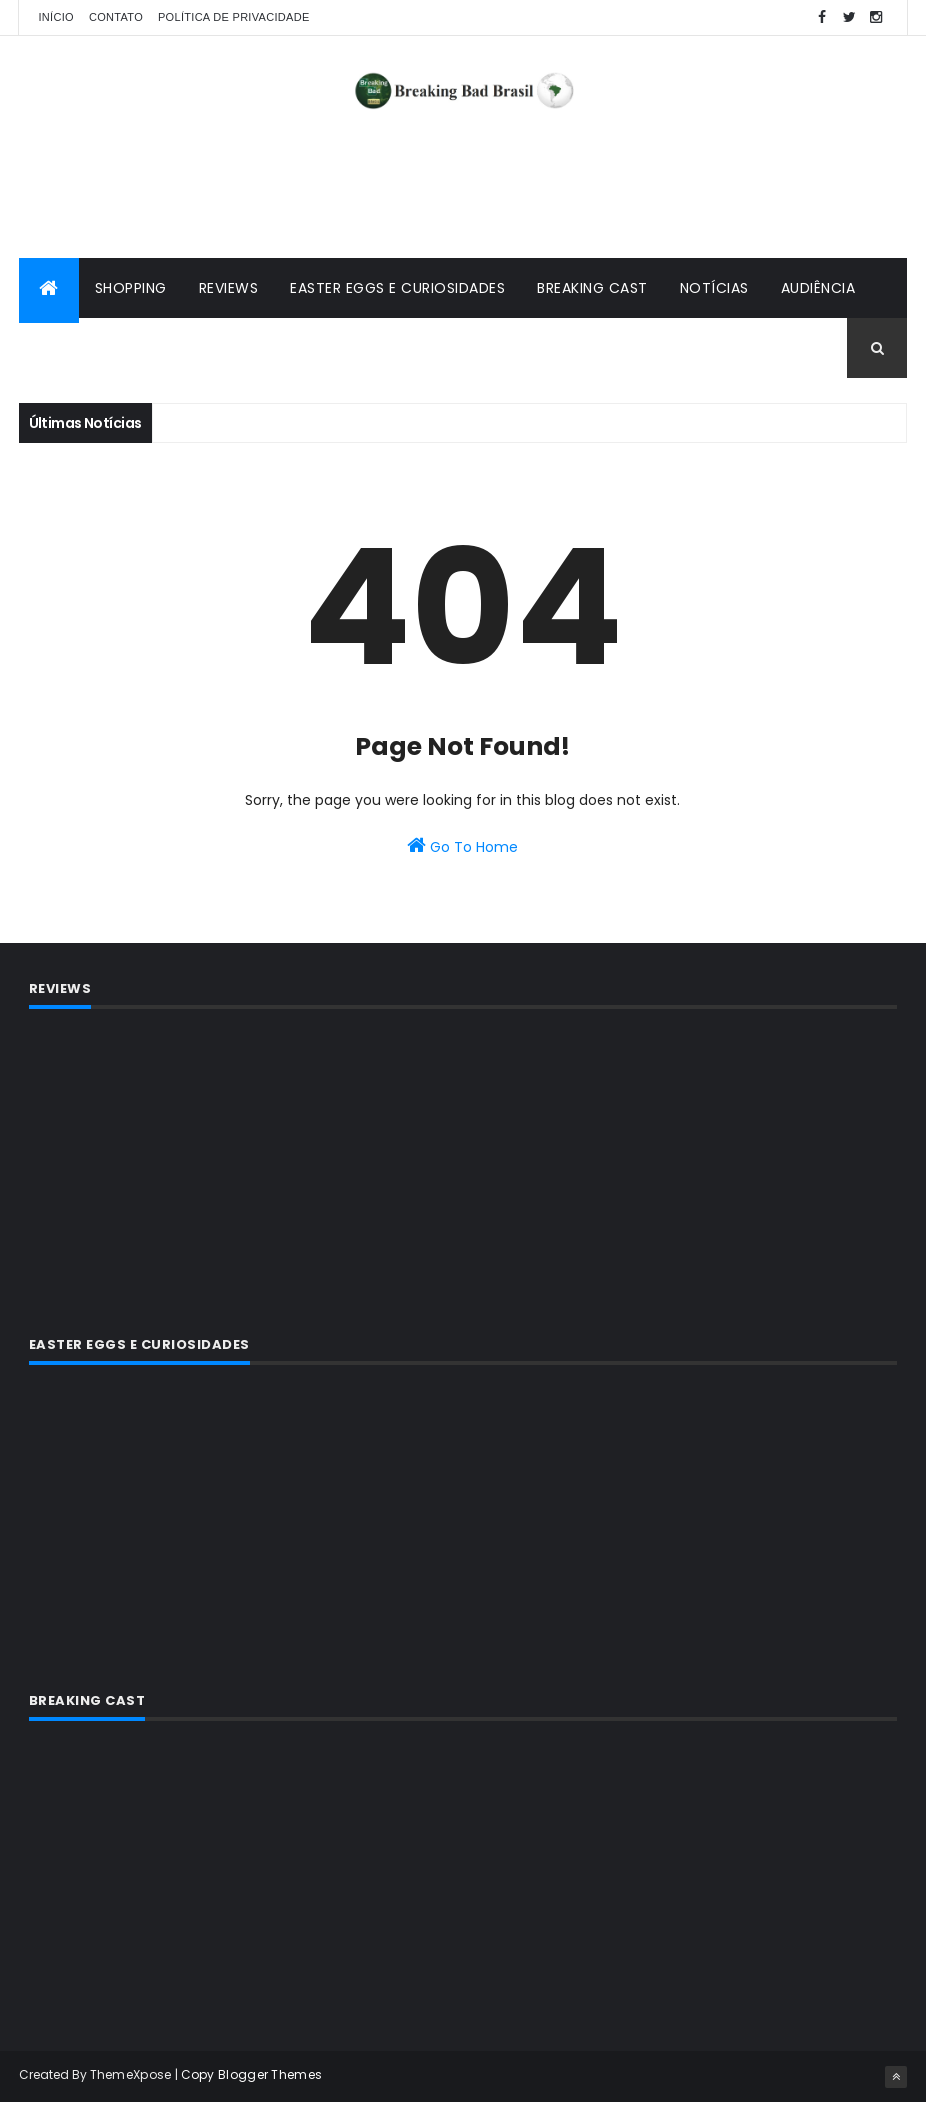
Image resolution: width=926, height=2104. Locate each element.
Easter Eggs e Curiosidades (397, 290)
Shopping (131, 290)
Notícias (714, 290)
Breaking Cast (592, 290)
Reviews (229, 290)
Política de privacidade (234, 17)
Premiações (80, 350)
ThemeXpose (131, 2076)
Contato (116, 17)
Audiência (818, 290)
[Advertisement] (463, 195)
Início (56, 17)
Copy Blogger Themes (252, 2076)
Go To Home (462, 848)
